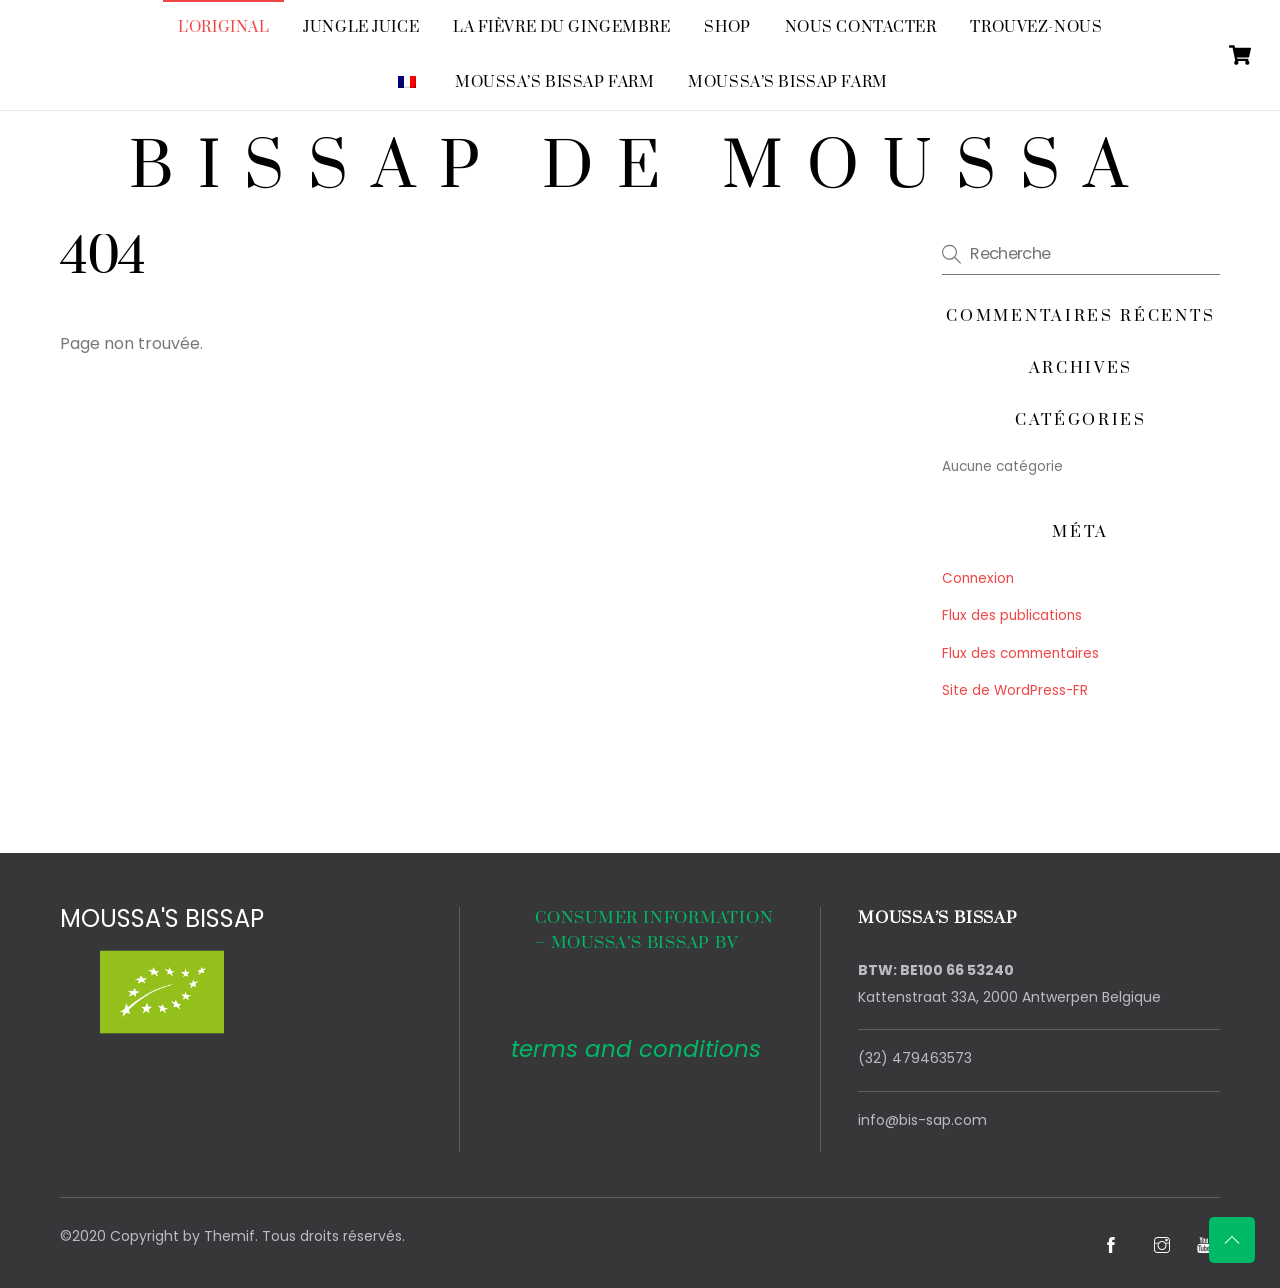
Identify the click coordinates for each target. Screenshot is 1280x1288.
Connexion (978, 578)
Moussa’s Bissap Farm (555, 82)
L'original (224, 27)
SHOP (727, 27)
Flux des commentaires (1020, 653)
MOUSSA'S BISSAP (162, 918)
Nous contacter (861, 27)
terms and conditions (636, 1049)
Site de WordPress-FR (1015, 690)
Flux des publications (1012, 615)
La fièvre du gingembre (562, 27)
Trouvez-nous (1036, 27)
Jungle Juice (361, 27)
